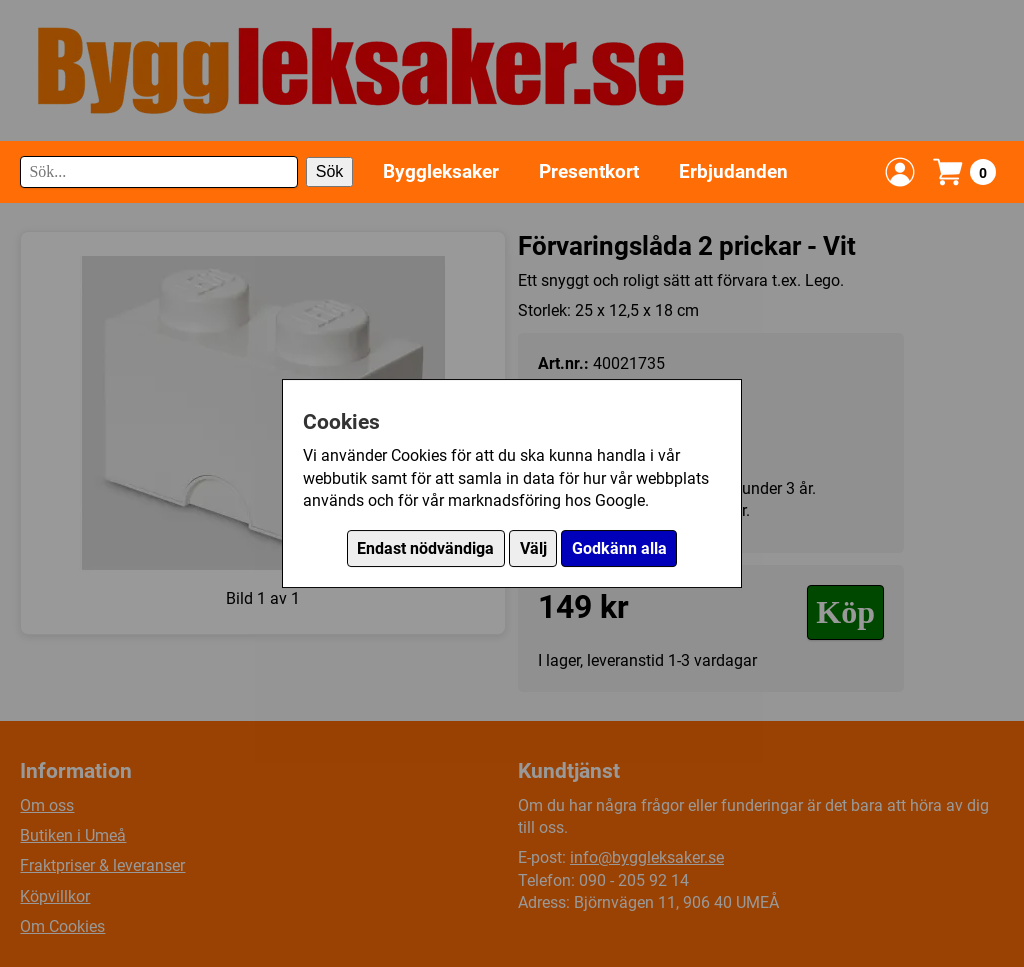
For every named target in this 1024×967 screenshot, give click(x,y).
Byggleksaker (441, 171)
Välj (533, 548)
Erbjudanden (733, 171)
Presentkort (589, 171)
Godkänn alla (619, 548)
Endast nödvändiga (425, 548)
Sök (330, 171)
